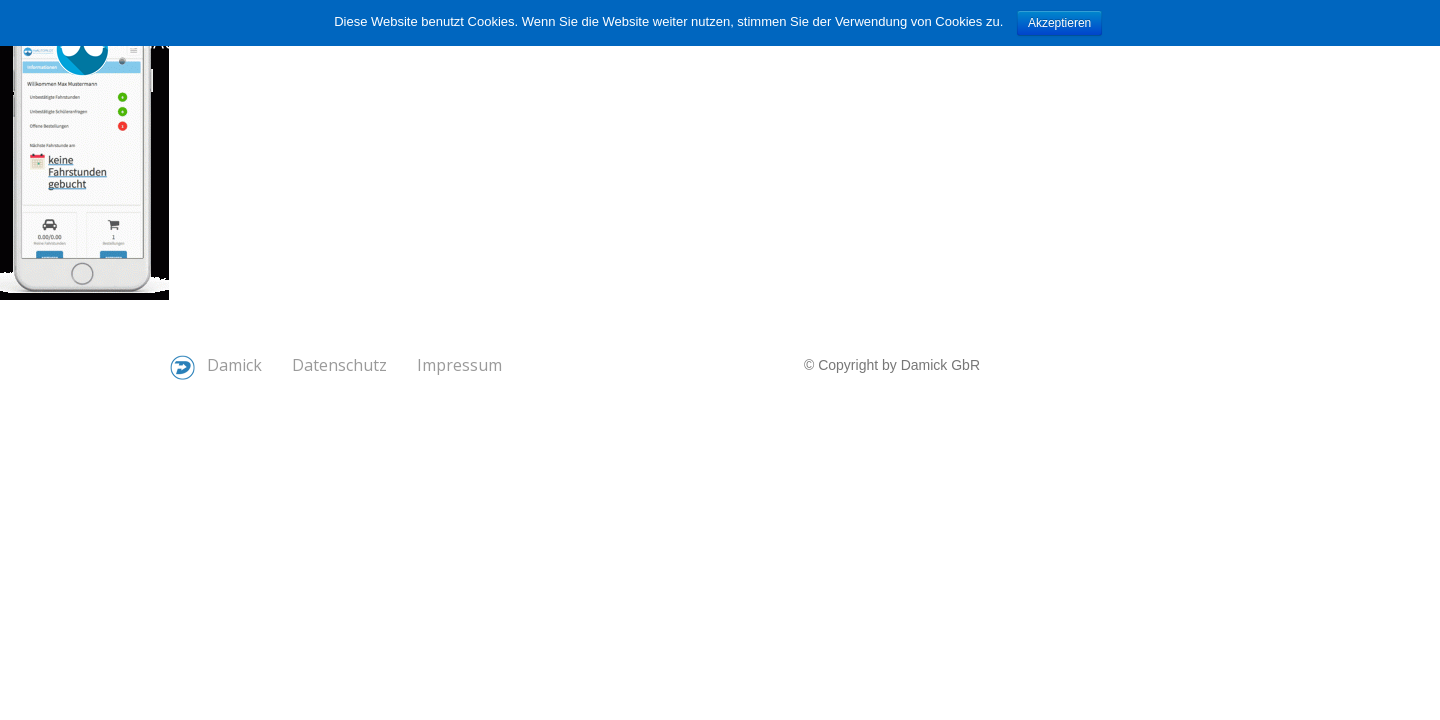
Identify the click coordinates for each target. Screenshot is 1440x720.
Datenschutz (339, 365)
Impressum (459, 365)
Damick (216, 367)
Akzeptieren (1059, 23)
